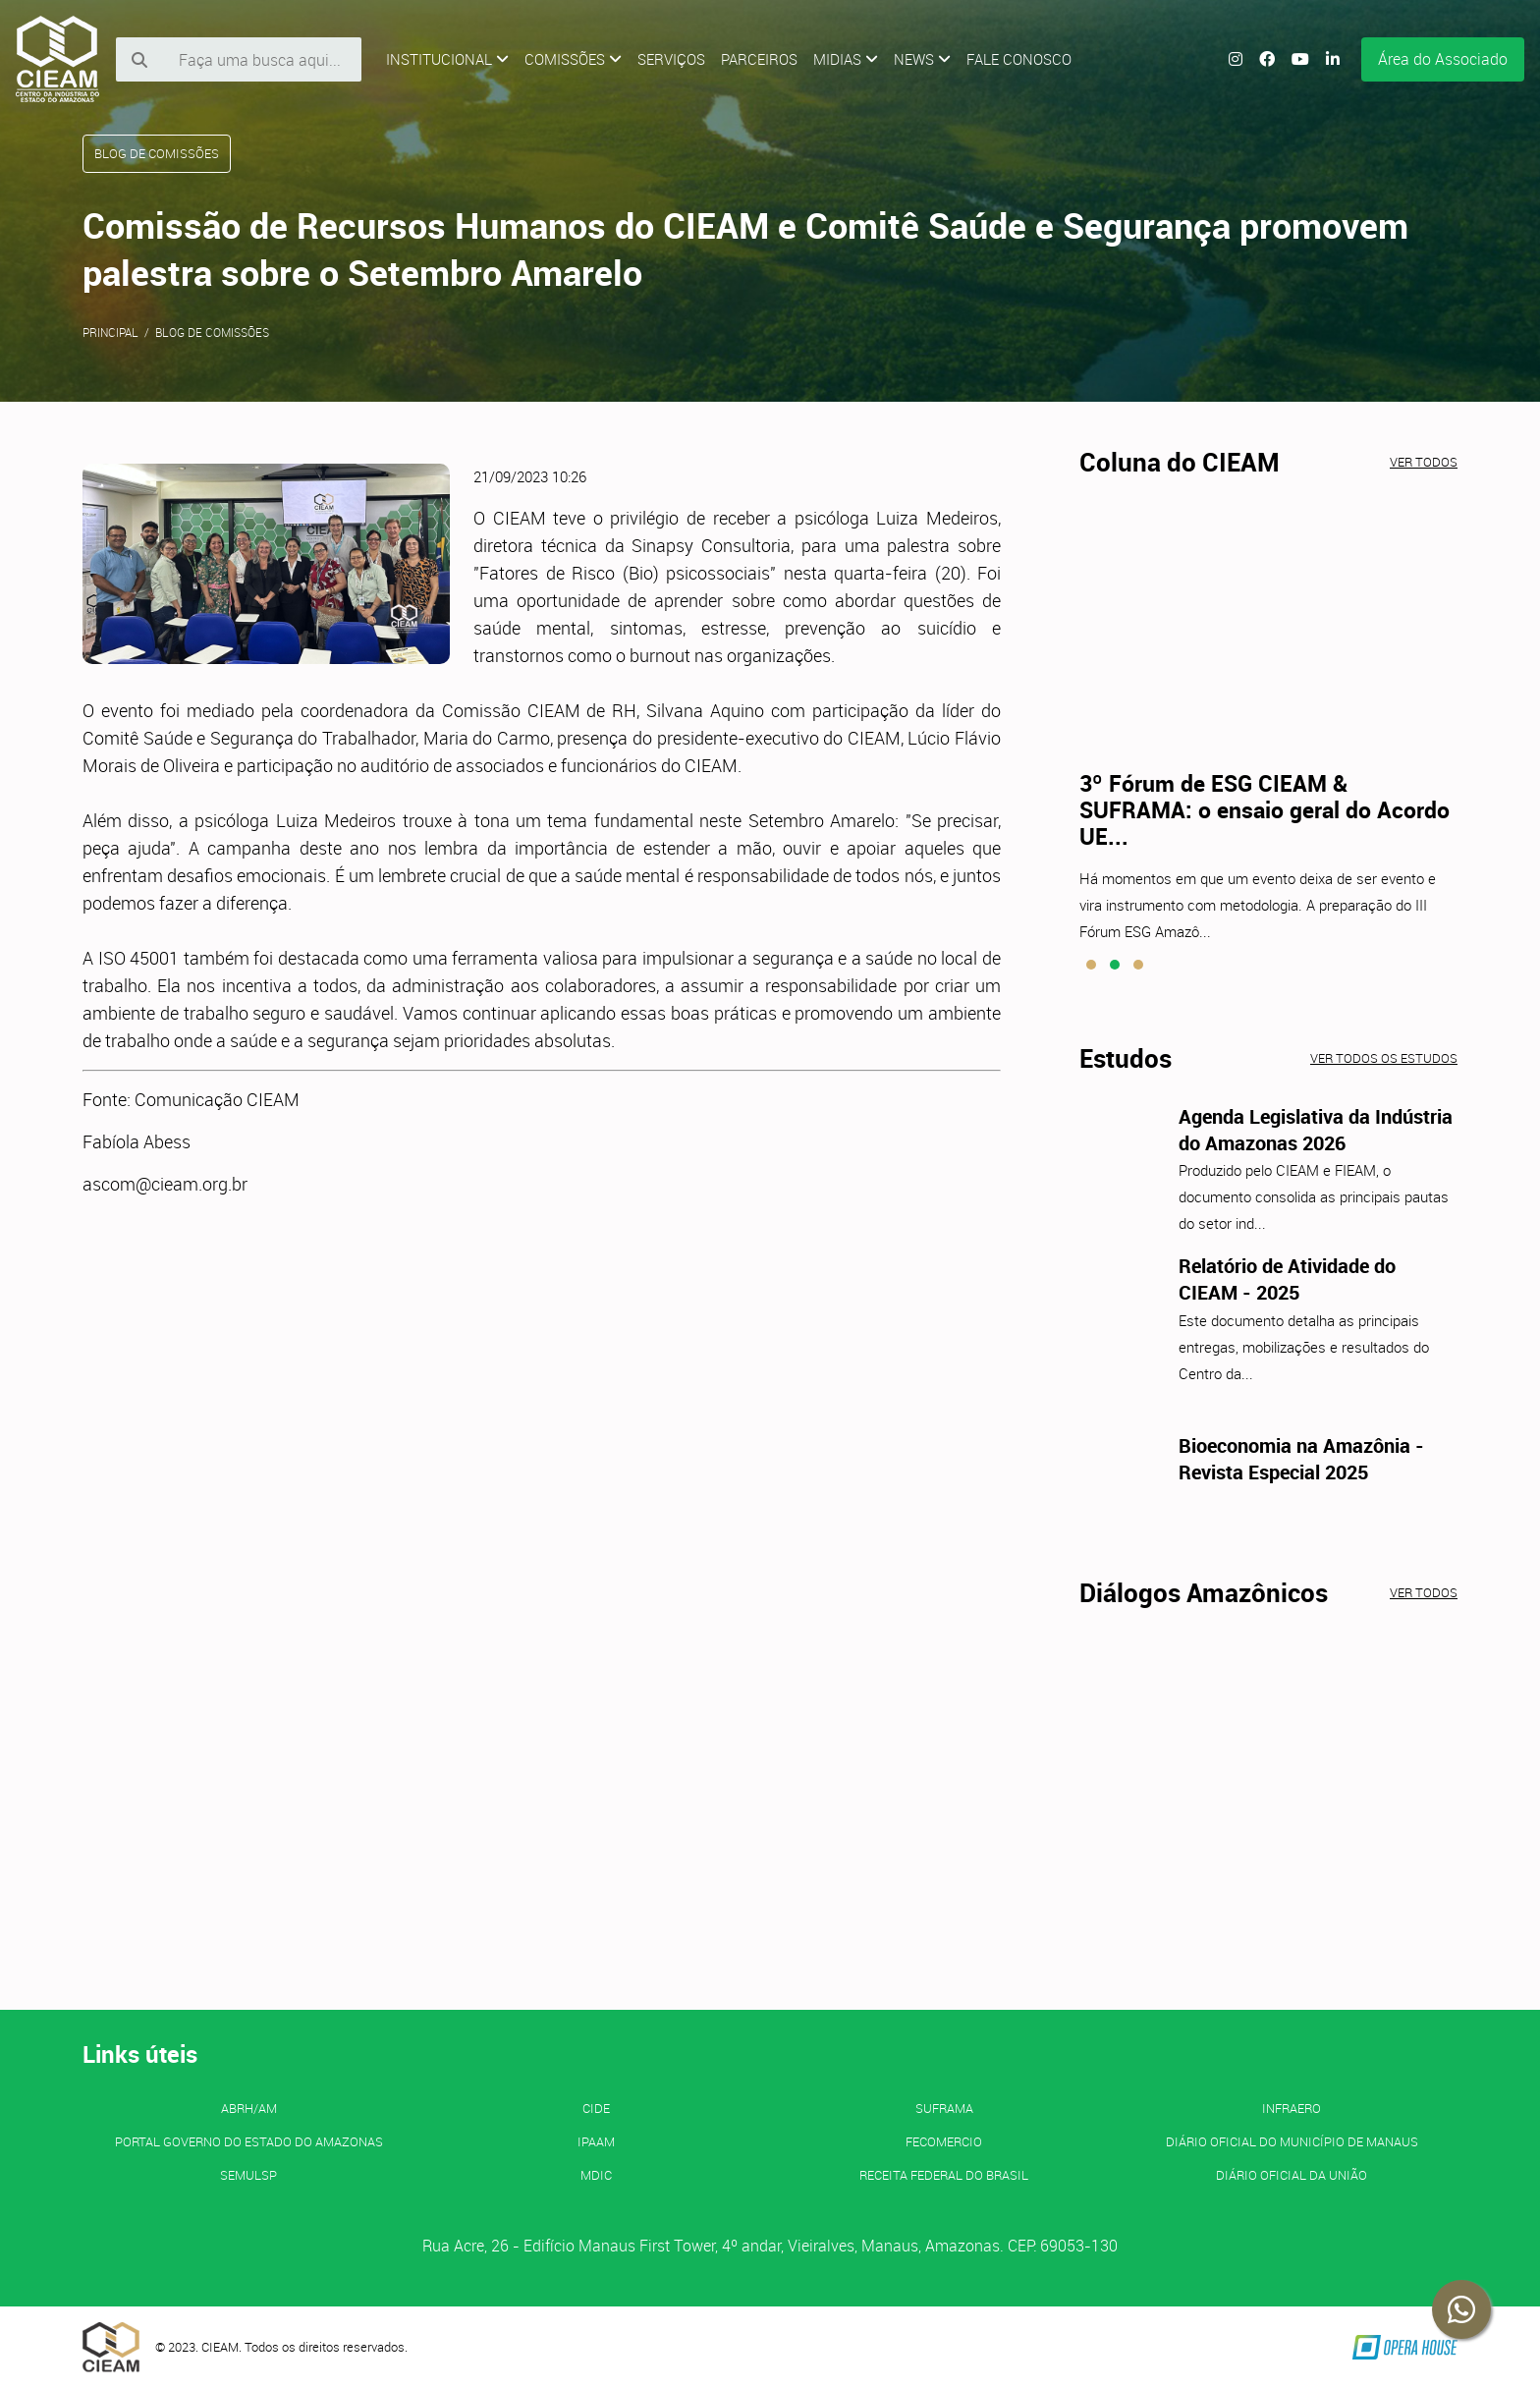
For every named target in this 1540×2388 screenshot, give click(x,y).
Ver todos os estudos (1384, 1058)
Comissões (573, 59)
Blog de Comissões (212, 332)
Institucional (447, 59)
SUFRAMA (944, 2108)
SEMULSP (248, 2175)
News (922, 59)
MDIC (596, 2175)
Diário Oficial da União (1291, 2175)
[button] (1091, 964)
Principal (110, 332)
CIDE (596, 2108)
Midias (845, 59)
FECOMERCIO (944, 2141)
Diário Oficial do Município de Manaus (1292, 2141)
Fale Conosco (1019, 59)
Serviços (671, 59)
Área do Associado (1443, 59)
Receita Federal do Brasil (943, 2175)
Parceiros (759, 59)
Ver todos (1424, 462)
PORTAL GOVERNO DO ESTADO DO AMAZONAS (249, 2141)
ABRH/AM (249, 2108)
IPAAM (596, 2141)
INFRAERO (1291, 2108)
